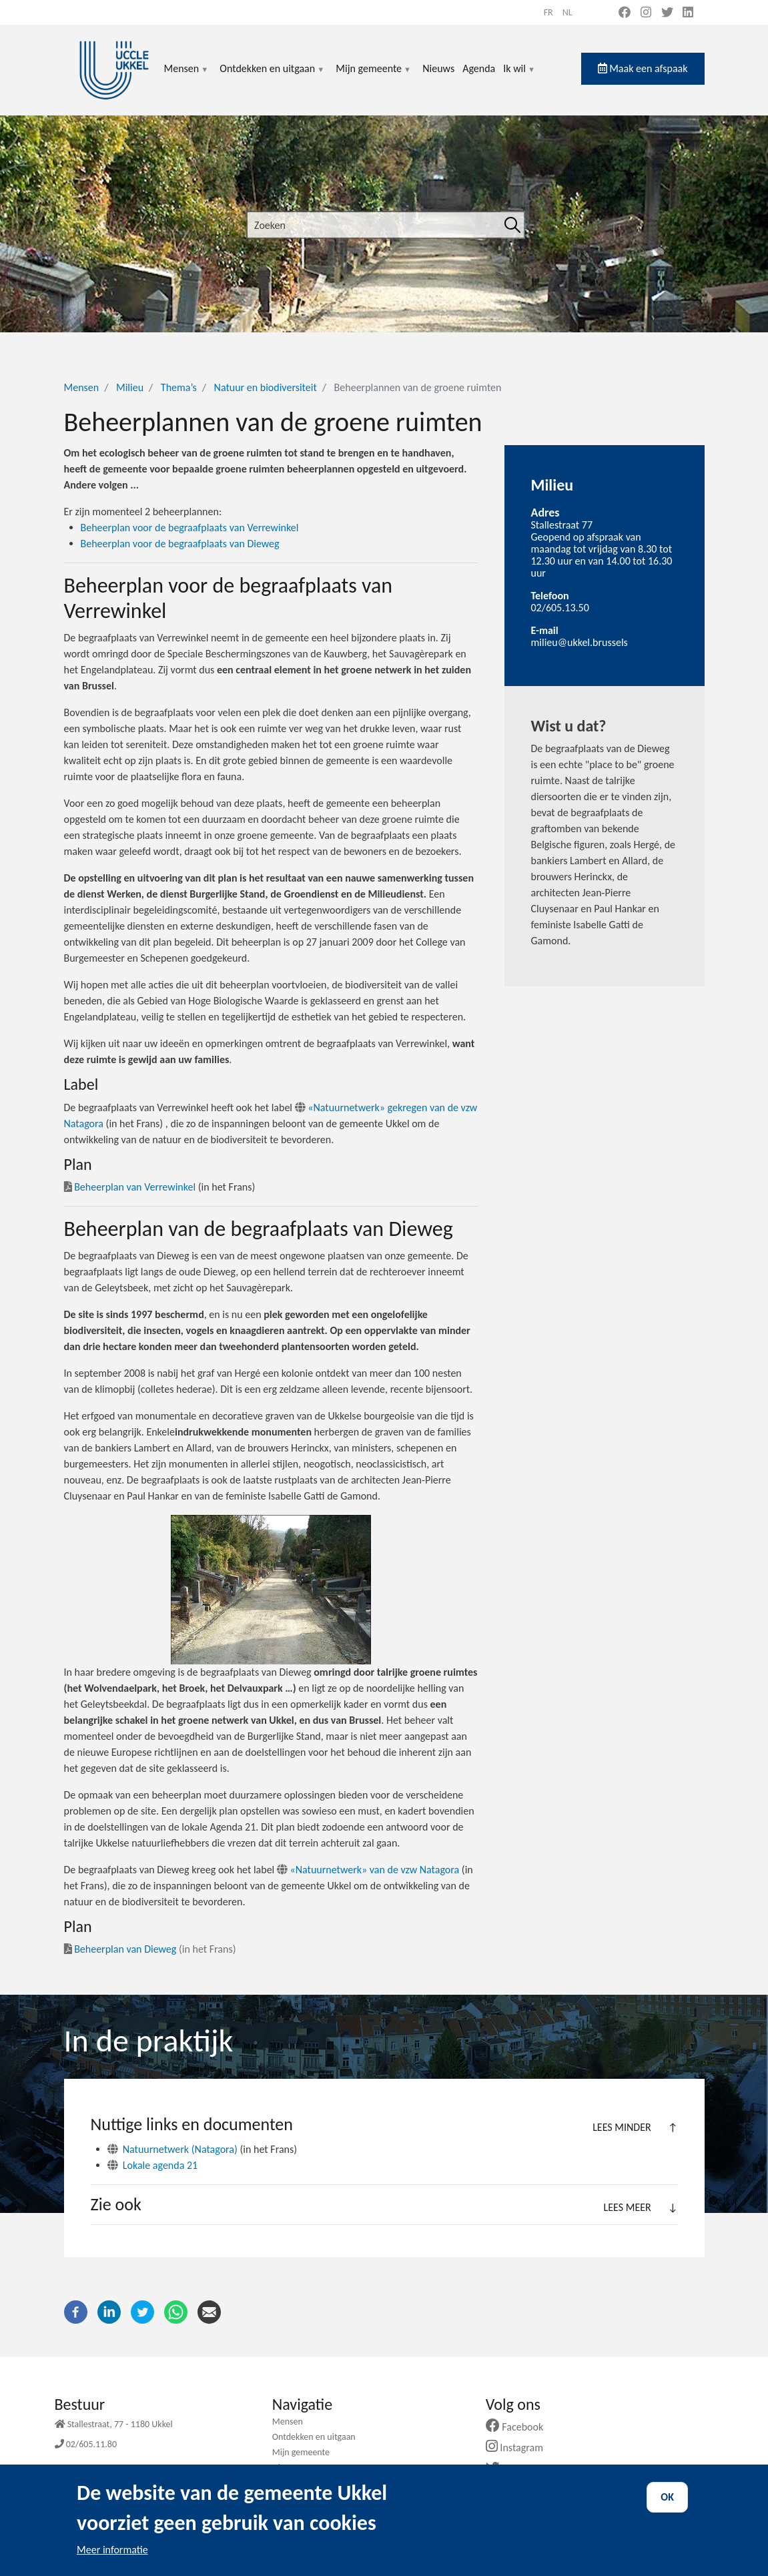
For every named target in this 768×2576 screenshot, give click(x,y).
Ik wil (519, 76)
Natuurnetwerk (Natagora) (180, 2149)
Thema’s (179, 387)
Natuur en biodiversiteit (265, 387)
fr (548, 12)
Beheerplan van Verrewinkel (135, 1187)
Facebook (520, 2427)
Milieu (129, 387)
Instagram (519, 2447)
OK (667, 2507)
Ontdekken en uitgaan (272, 76)
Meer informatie (112, 2559)
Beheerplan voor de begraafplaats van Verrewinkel (190, 527)
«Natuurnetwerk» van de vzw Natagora (375, 1869)
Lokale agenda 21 (160, 2165)
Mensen (187, 76)
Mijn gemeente (374, 76)
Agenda (478, 68)
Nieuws (438, 68)
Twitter (514, 2469)
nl (567, 12)
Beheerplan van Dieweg (125, 1949)
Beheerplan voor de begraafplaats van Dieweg (180, 543)
